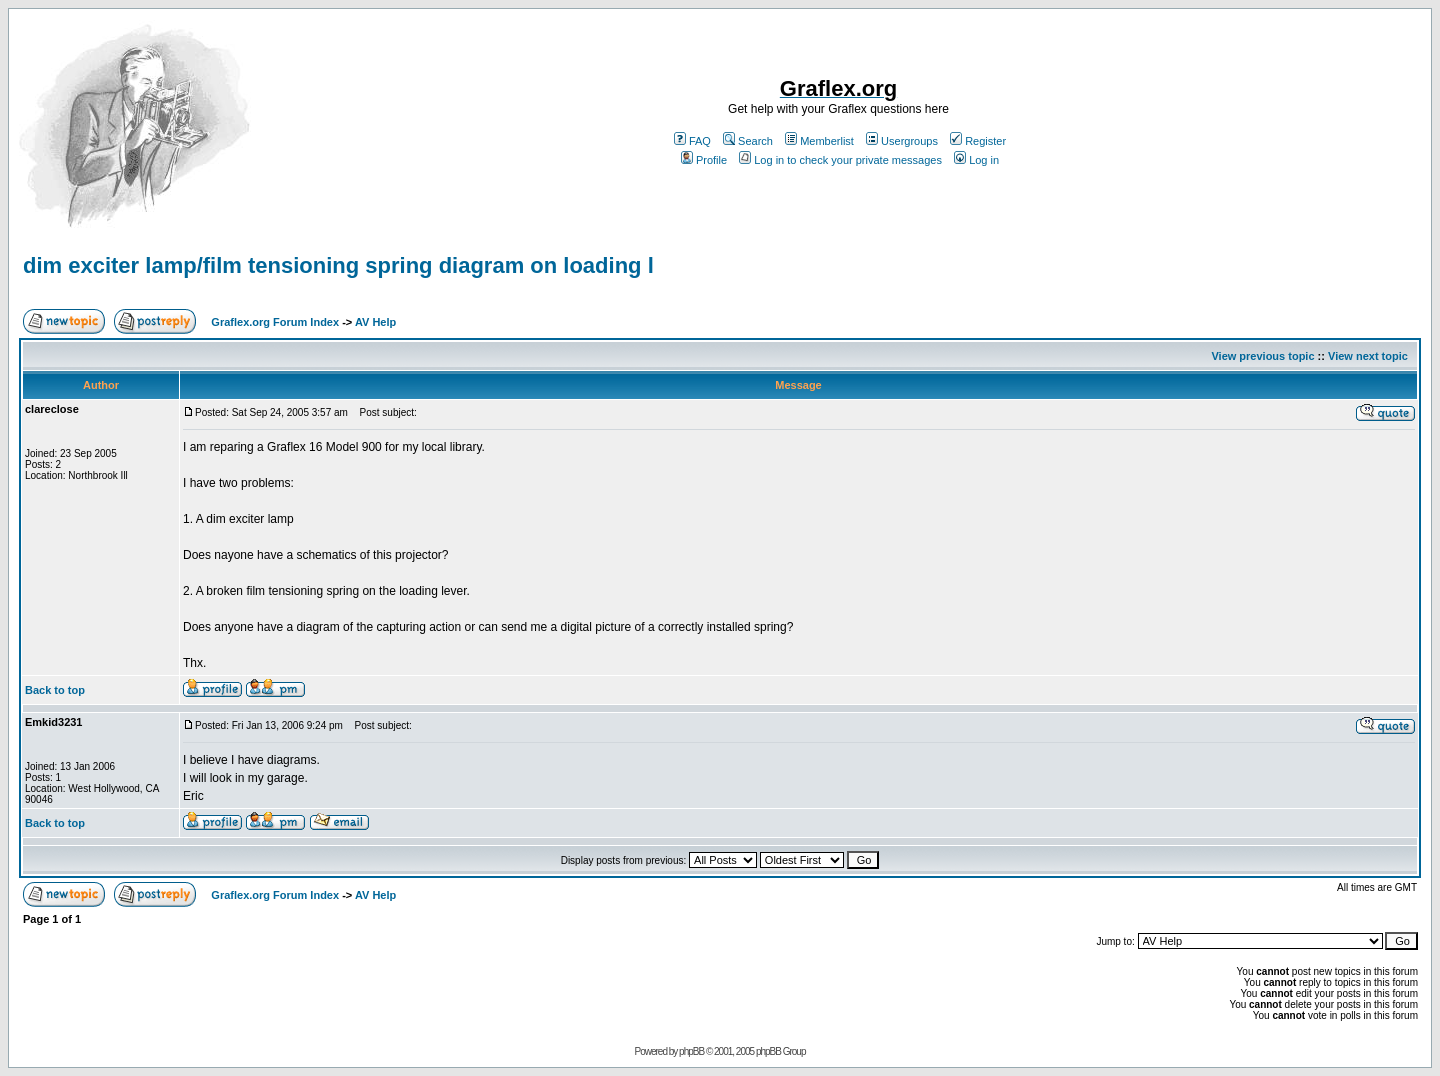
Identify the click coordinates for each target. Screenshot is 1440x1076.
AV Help (375, 322)
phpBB (691, 1051)
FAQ (692, 141)
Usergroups (902, 141)
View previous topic (1262, 356)
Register (978, 141)
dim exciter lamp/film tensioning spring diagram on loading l (338, 265)
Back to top (55, 690)
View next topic (1368, 356)
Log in (976, 160)
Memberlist (819, 141)
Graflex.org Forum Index (275, 322)
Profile (704, 160)
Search (748, 141)
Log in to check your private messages (840, 160)
